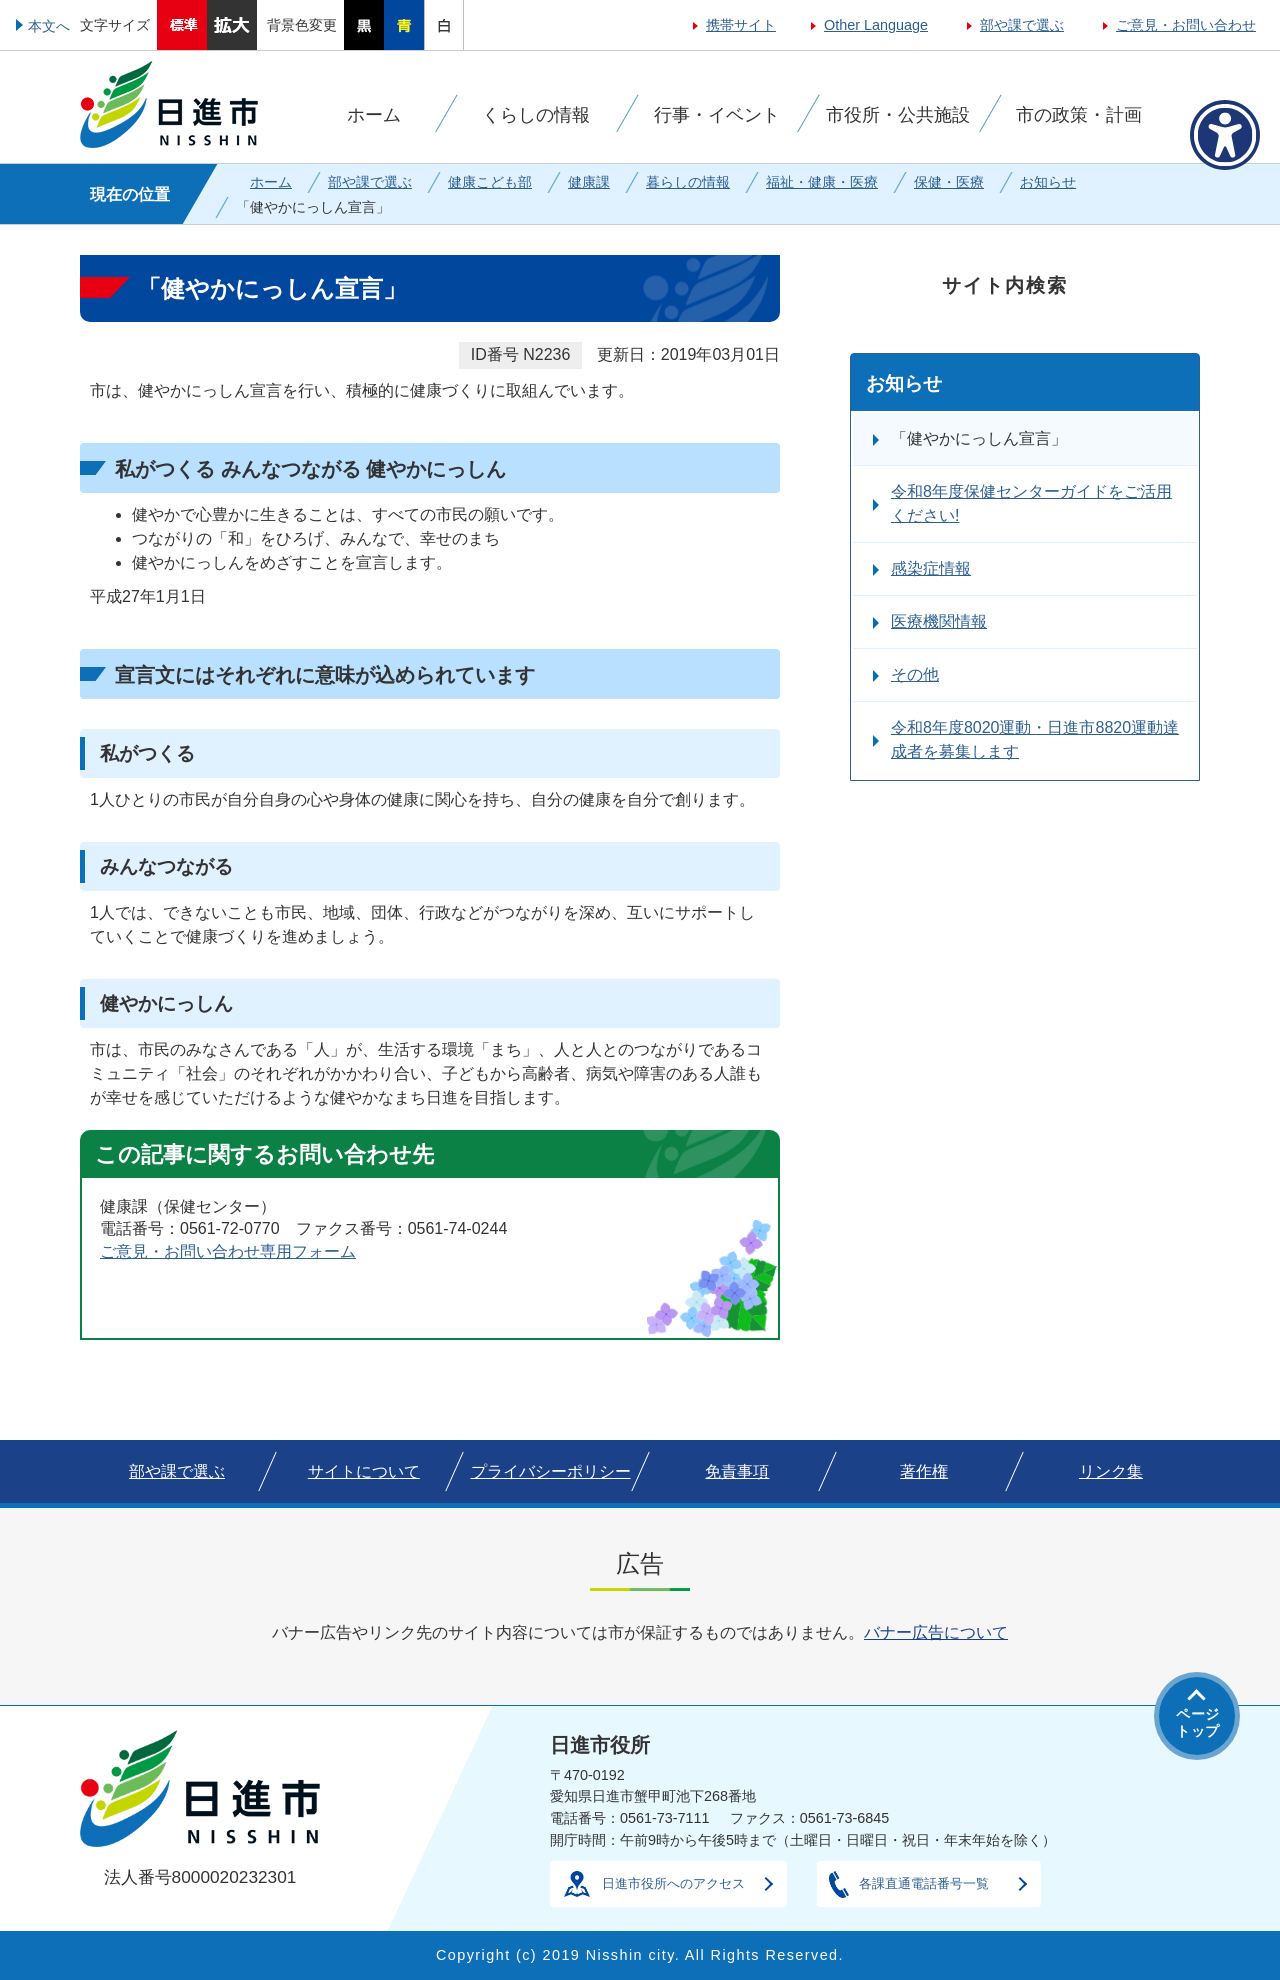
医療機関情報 (939, 621)
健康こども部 (490, 182)
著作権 (924, 1471)
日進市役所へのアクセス (673, 1883)
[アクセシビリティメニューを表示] (1225, 135)
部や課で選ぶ (1022, 25)
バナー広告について (936, 1632)
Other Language (876, 25)
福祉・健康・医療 (822, 182)
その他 (915, 674)
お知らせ (1048, 182)
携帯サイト (741, 25)
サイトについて (364, 1471)
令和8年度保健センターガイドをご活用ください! (1031, 503)
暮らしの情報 (688, 182)
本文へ (49, 26)
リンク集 (1111, 1471)
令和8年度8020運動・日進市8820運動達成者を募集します (1035, 739)
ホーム (271, 182)
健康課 (589, 182)
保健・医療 (949, 182)
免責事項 (737, 1471)
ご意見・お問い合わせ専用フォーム (228, 1251)
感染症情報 (931, 568)
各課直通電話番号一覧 (924, 1883)
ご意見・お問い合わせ (1186, 25)
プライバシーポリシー (551, 1471)
